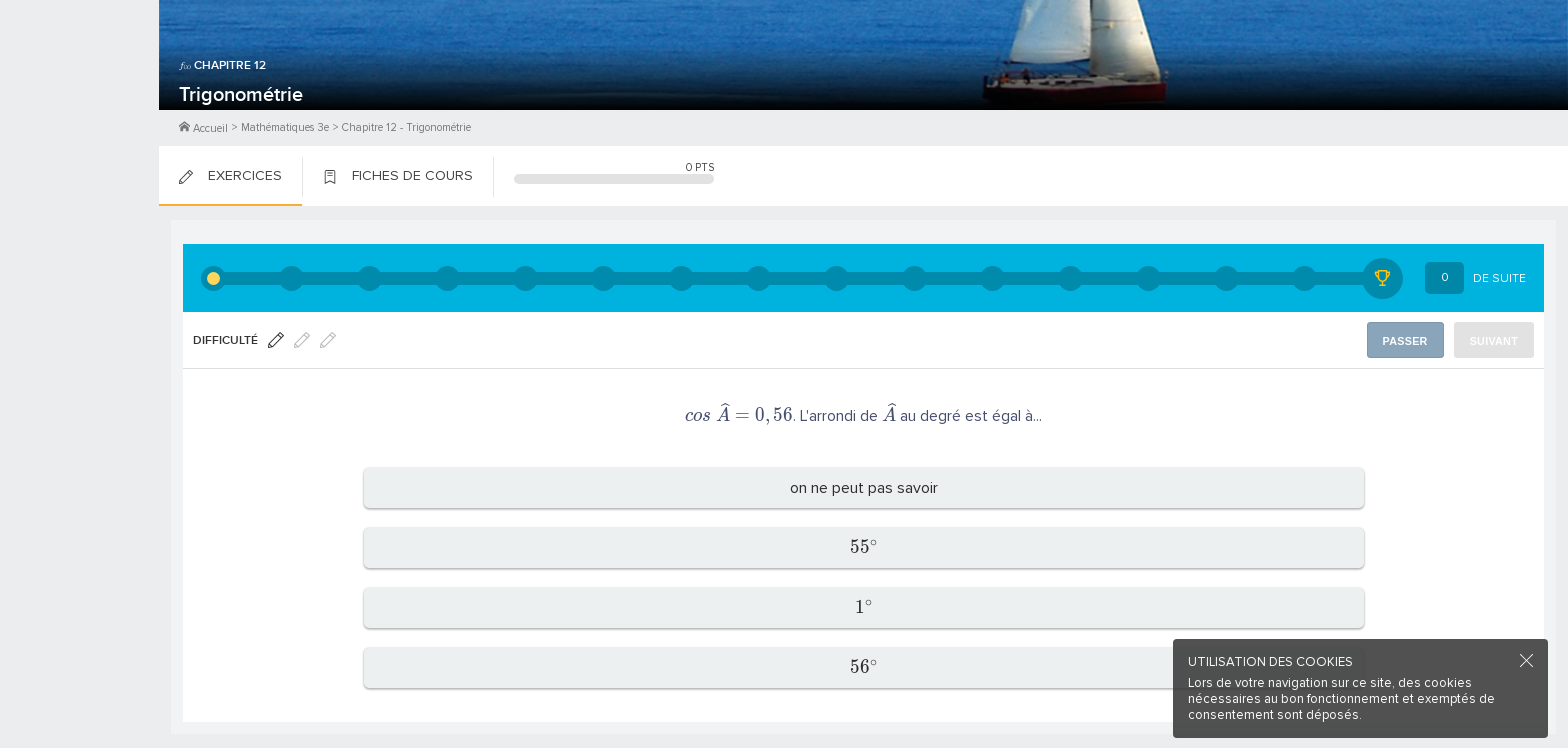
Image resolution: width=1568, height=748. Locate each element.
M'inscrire (80, 91)
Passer (1409, 340)
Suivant (1495, 340)
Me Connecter (79, 120)
